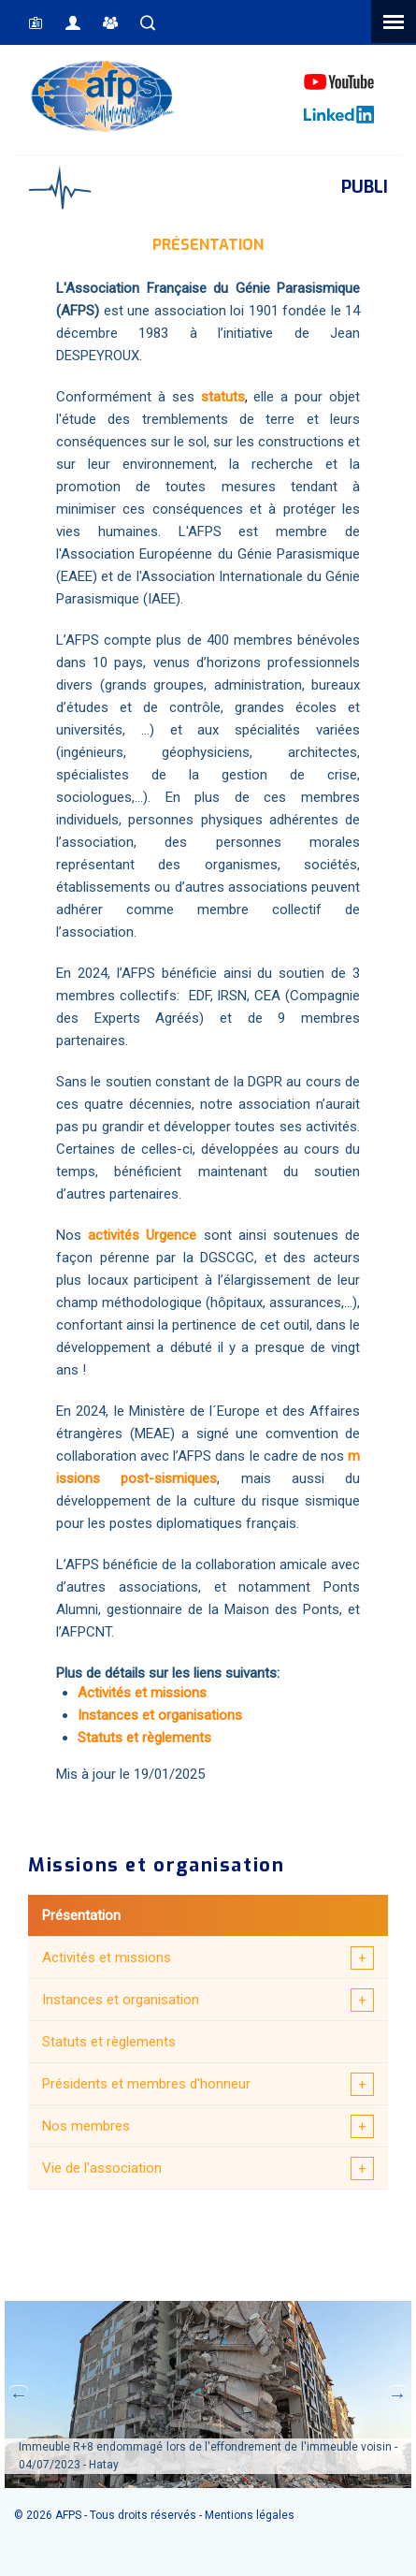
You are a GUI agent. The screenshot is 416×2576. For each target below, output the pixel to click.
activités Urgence (142, 1235)
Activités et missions (106, 1957)
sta (211, 396)
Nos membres (86, 2126)
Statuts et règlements (109, 2041)
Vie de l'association (102, 2168)
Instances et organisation (120, 1999)
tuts (233, 396)
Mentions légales (249, 2515)
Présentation (81, 1915)
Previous (18, 2394)
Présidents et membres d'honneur (146, 2083)
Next (397, 2394)
